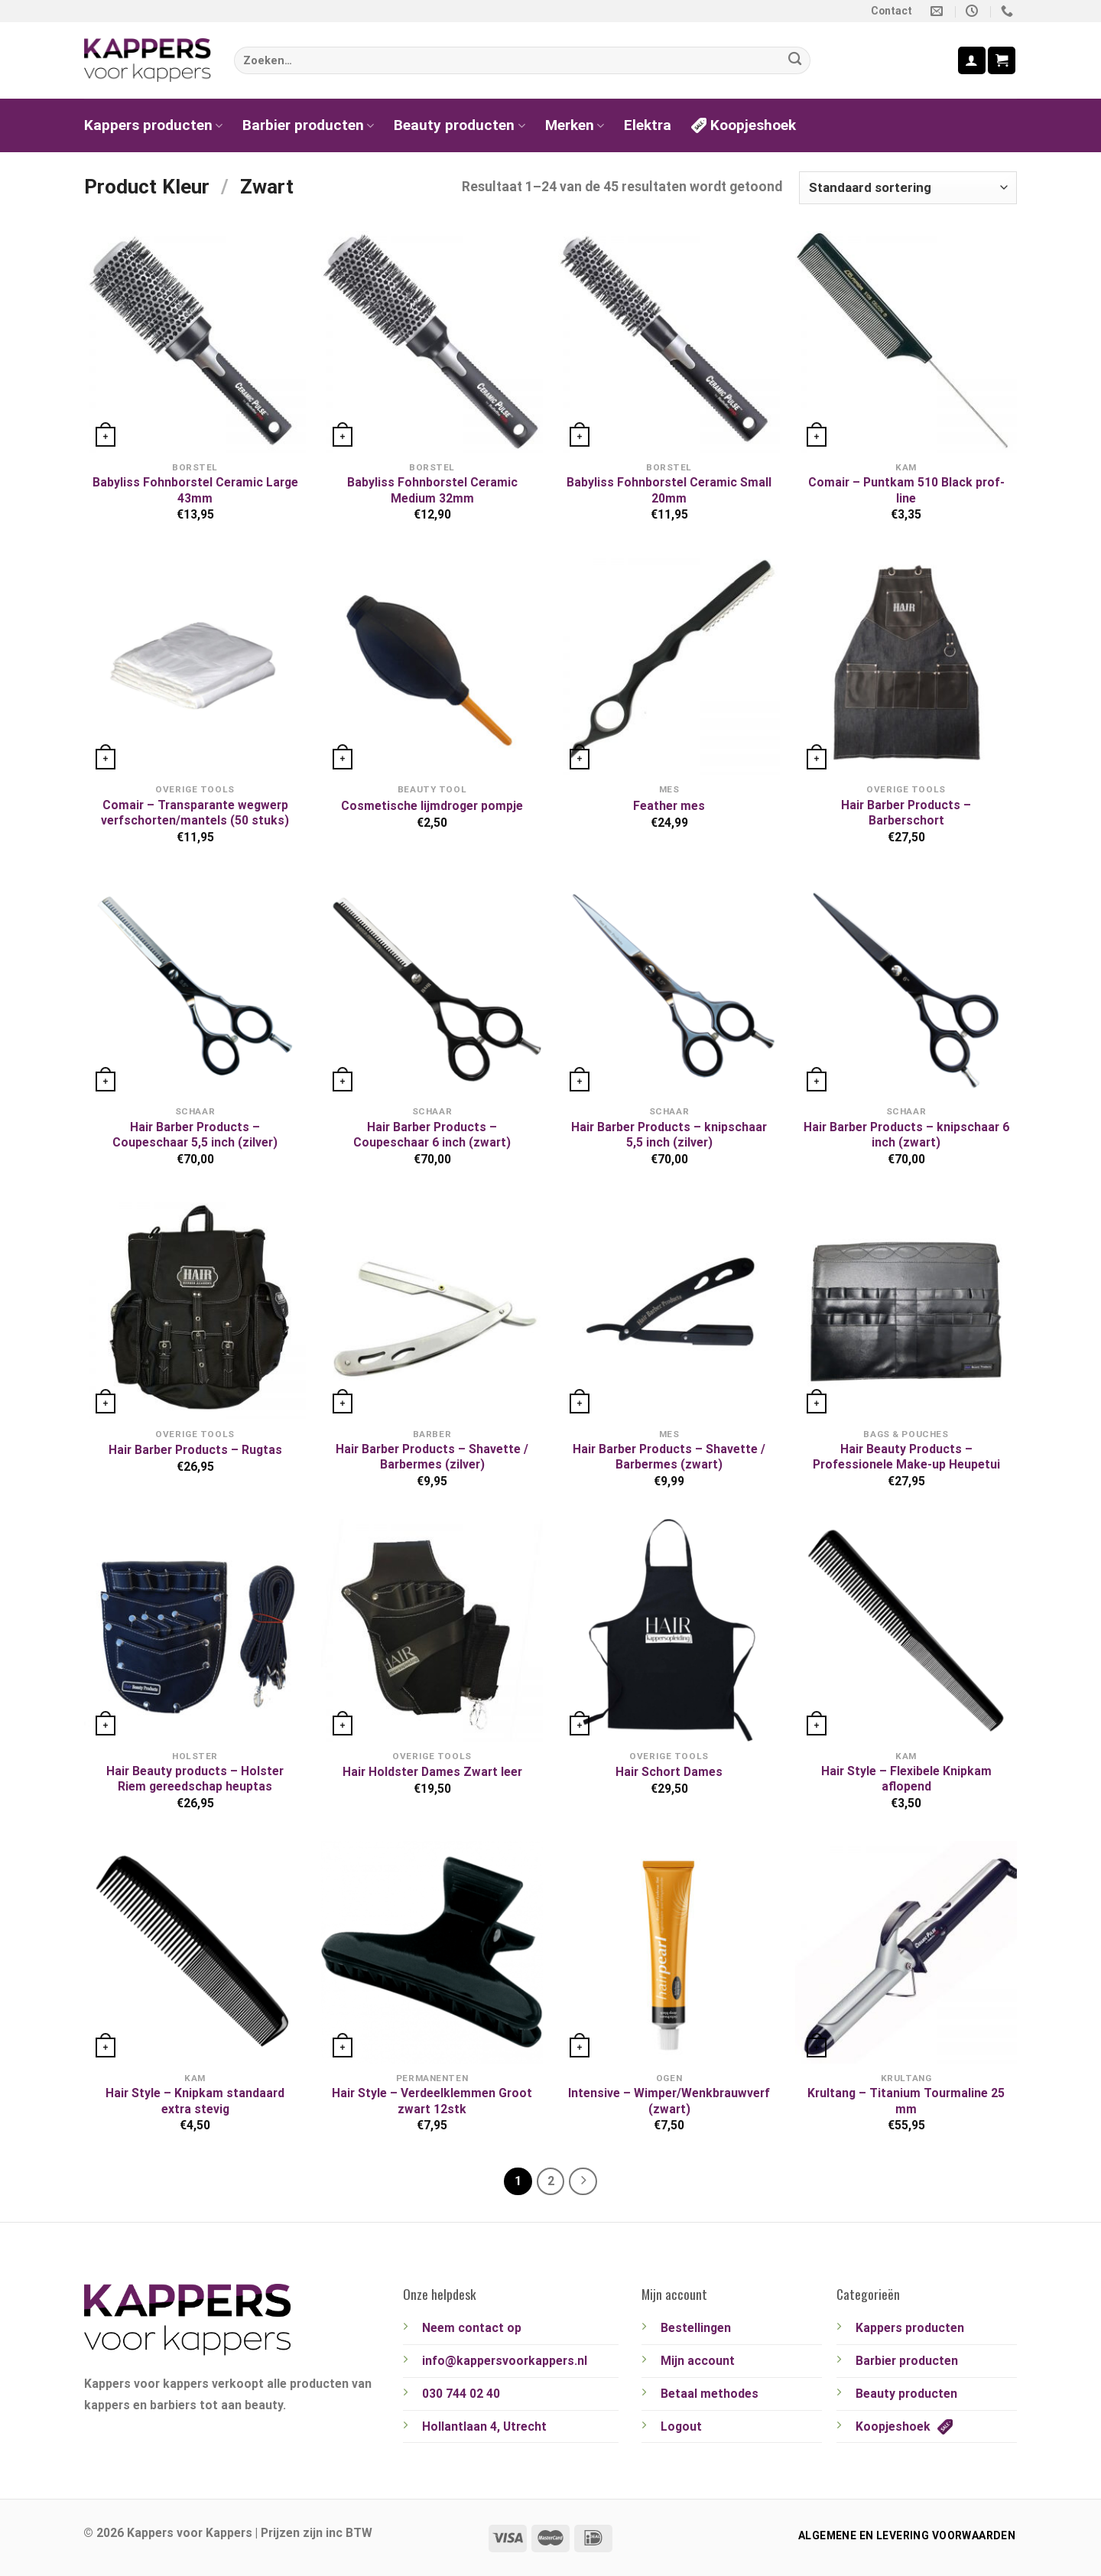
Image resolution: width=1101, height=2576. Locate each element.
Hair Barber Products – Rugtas (195, 1449)
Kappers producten (153, 125)
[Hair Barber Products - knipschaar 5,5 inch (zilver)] (669, 986)
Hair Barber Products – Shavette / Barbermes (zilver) (432, 1457)
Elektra (647, 125)
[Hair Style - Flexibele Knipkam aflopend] (906, 1630)
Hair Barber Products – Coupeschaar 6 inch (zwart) (432, 1135)
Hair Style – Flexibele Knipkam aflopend (906, 1779)
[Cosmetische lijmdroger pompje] (432, 664)
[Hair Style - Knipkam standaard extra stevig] (195, 1952)
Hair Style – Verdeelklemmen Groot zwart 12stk (432, 2101)
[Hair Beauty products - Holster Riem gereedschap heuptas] (195, 1630)
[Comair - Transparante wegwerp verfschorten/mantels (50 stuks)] (195, 664)
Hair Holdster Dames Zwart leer (432, 1771)
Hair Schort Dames (669, 1771)
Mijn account (698, 2360)
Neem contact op (471, 2328)
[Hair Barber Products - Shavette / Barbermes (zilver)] (432, 1308)
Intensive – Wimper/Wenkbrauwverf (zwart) (669, 2101)
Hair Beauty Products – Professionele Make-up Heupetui (906, 1457)
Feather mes (669, 805)
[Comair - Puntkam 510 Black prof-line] (906, 342)
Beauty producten (459, 125)
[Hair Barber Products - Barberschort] (906, 664)
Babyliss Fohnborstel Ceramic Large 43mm (195, 490)
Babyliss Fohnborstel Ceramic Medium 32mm (432, 490)
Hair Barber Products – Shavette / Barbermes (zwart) (669, 1457)
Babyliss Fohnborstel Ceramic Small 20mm (669, 490)
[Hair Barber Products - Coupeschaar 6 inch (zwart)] (432, 986)
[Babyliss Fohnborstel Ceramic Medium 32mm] (432, 342)
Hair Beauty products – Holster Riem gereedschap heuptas (195, 1779)
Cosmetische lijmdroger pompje (432, 805)
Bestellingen (696, 2328)
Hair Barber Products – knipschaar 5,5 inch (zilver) (669, 1135)
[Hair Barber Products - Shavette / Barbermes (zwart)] (669, 1308)
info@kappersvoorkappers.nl (504, 2360)
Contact (891, 11)
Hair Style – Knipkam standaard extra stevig (195, 2101)
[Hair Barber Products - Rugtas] (195, 1308)
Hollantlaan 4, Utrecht (484, 2426)
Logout (681, 2426)
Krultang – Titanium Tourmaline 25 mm (906, 2101)
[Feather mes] (669, 664)
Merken (574, 125)
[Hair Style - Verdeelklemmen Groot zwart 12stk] (432, 1952)
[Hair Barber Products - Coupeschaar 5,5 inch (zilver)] (195, 986)
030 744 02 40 (461, 2393)
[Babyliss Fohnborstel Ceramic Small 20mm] (669, 342)
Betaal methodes (709, 2393)
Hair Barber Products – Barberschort (906, 813)
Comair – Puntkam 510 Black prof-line (906, 490)
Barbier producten (308, 125)
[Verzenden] (795, 61)
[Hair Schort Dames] (669, 1630)
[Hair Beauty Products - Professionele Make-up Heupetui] (906, 1308)
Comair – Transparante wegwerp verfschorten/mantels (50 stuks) (195, 813)
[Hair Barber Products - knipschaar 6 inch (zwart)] (906, 986)
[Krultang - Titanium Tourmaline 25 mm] (906, 1952)
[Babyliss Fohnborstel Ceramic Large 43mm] (195, 342)
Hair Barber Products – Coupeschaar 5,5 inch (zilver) (195, 1135)
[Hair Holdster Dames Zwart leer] (432, 1630)
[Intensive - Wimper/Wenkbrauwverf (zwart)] (669, 1952)
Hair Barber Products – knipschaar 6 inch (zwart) (906, 1135)
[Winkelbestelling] (908, 187)
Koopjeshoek (743, 125)
